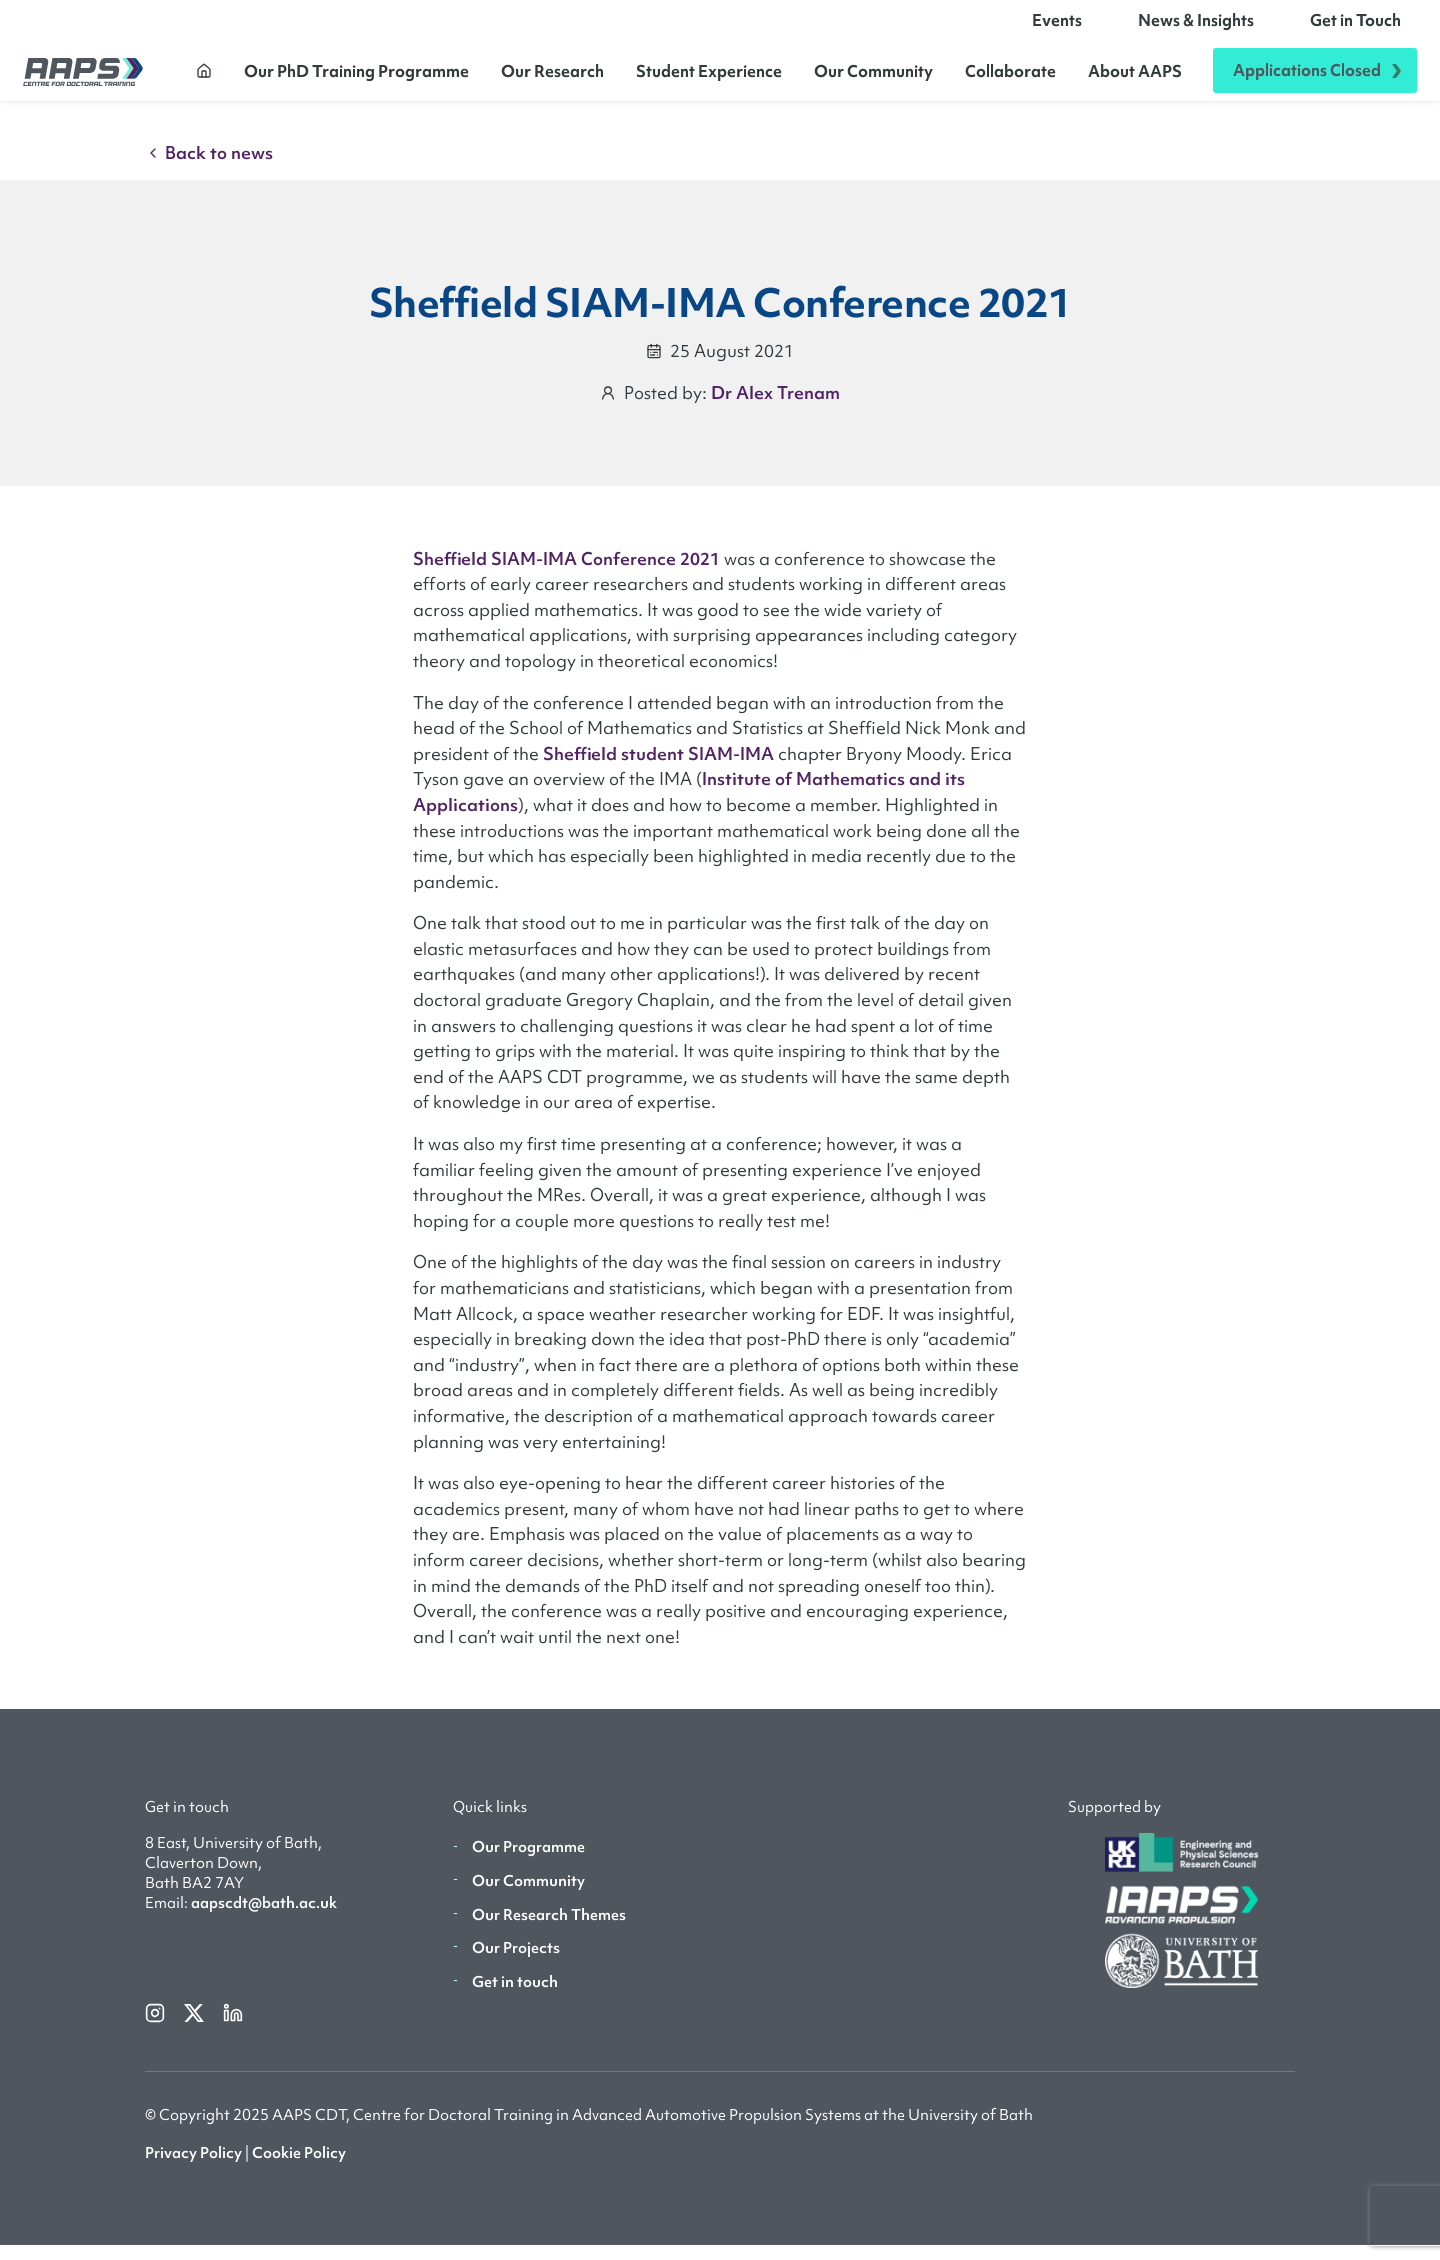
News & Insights (1196, 28)
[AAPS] (83, 78)
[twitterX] (195, 2026)
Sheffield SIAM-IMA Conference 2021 (566, 573)
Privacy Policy (193, 2168)
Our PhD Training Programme (356, 78)
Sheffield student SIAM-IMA (658, 768)
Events (1057, 28)
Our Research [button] (552, 78)
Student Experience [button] (709, 78)
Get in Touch (1355, 28)
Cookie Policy (299, 2168)
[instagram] (156, 2026)
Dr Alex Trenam (775, 407)
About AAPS (1135, 78)
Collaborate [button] (1010, 78)
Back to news (209, 168)
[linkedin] (233, 2026)
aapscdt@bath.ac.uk (264, 1918)
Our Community (873, 78)
